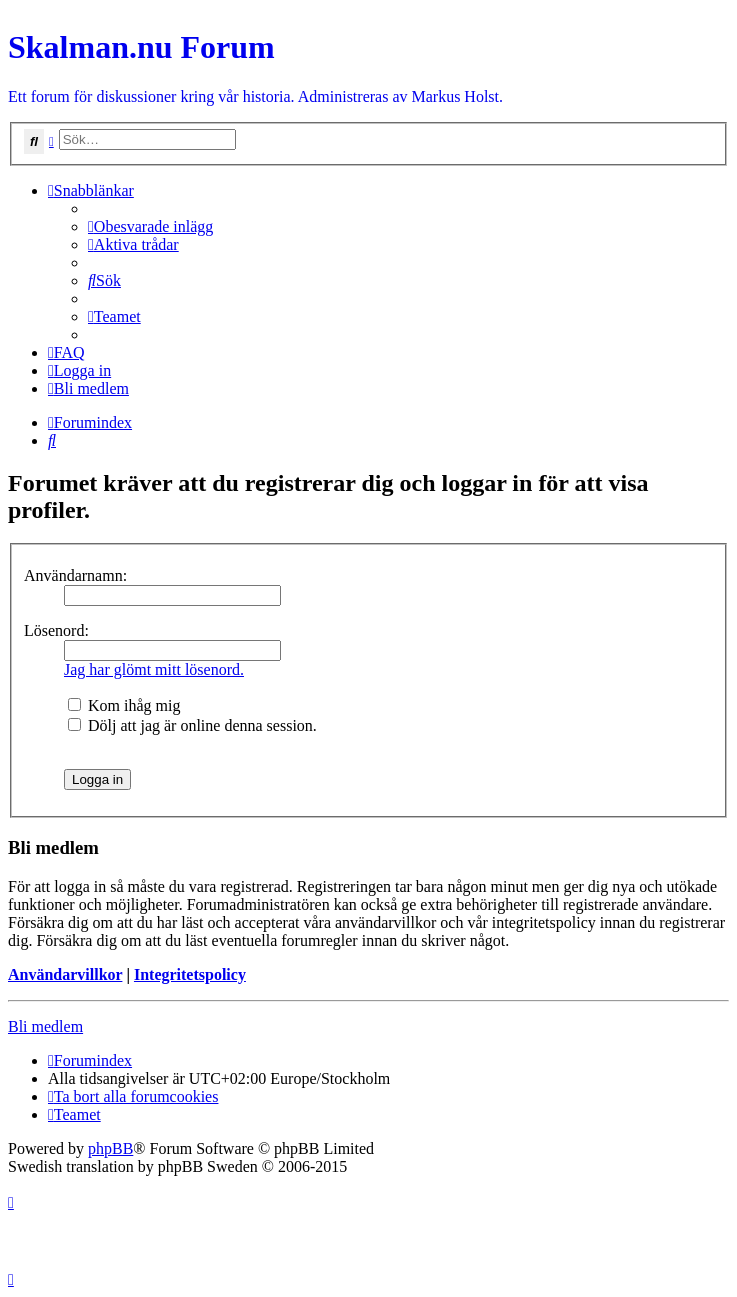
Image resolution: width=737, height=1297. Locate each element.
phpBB (110, 1148)
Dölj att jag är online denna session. (192, 725)
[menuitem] (150, 226)
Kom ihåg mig (124, 705)
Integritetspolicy (190, 974)
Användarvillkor (65, 974)
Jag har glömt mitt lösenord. (154, 669)
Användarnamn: (75, 575)
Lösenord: (56, 630)
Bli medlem (45, 1026)
